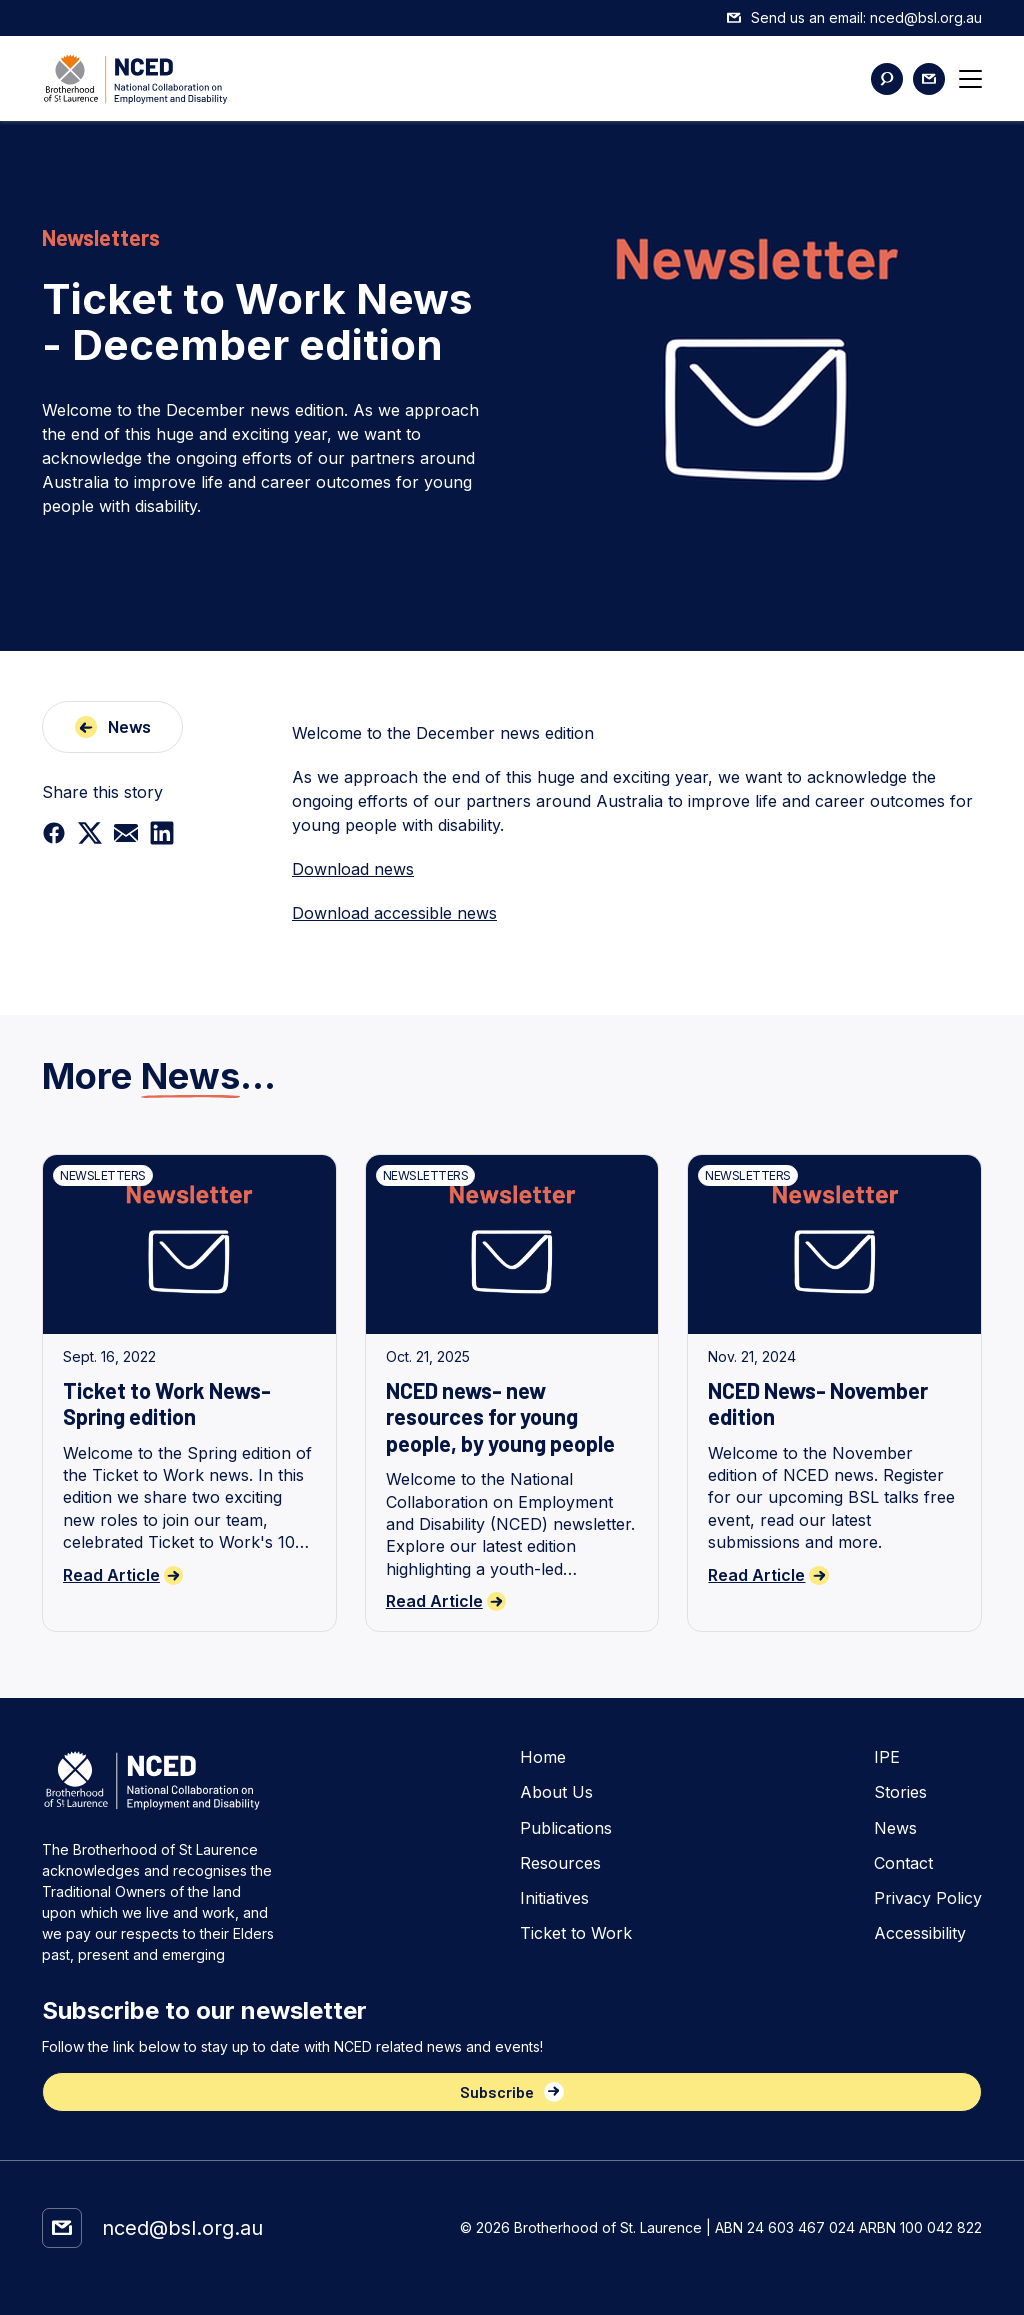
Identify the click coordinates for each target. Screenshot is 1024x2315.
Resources (560, 1863)
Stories (900, 1792)
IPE (887, 1757)
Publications (566, 1828)
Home (543, 1757)
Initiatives (554, 1898)
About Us (556, 1792)
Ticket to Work (576, 1933)
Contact (903, 1863)
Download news (353, 869)
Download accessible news (394, 913)
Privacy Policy (928, 1898)
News (895, 1828)
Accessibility (920, 1933)
